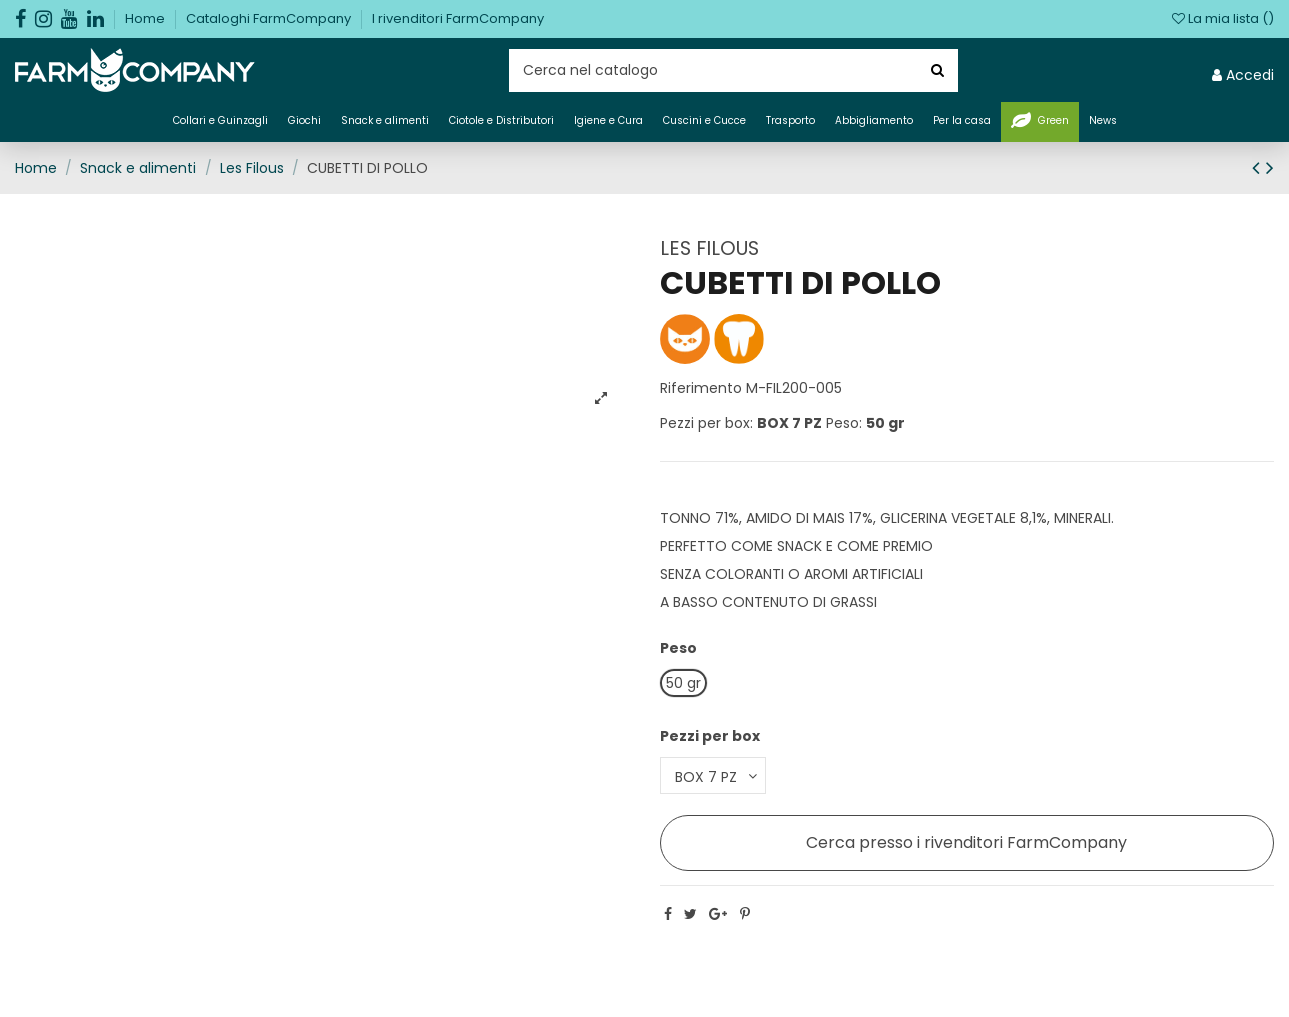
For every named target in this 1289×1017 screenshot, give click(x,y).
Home (146, 18)
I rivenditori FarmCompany (458, 18)
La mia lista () (1223, 18)
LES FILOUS (709, 248)
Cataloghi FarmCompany (270, 18)
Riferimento (701, 388)
